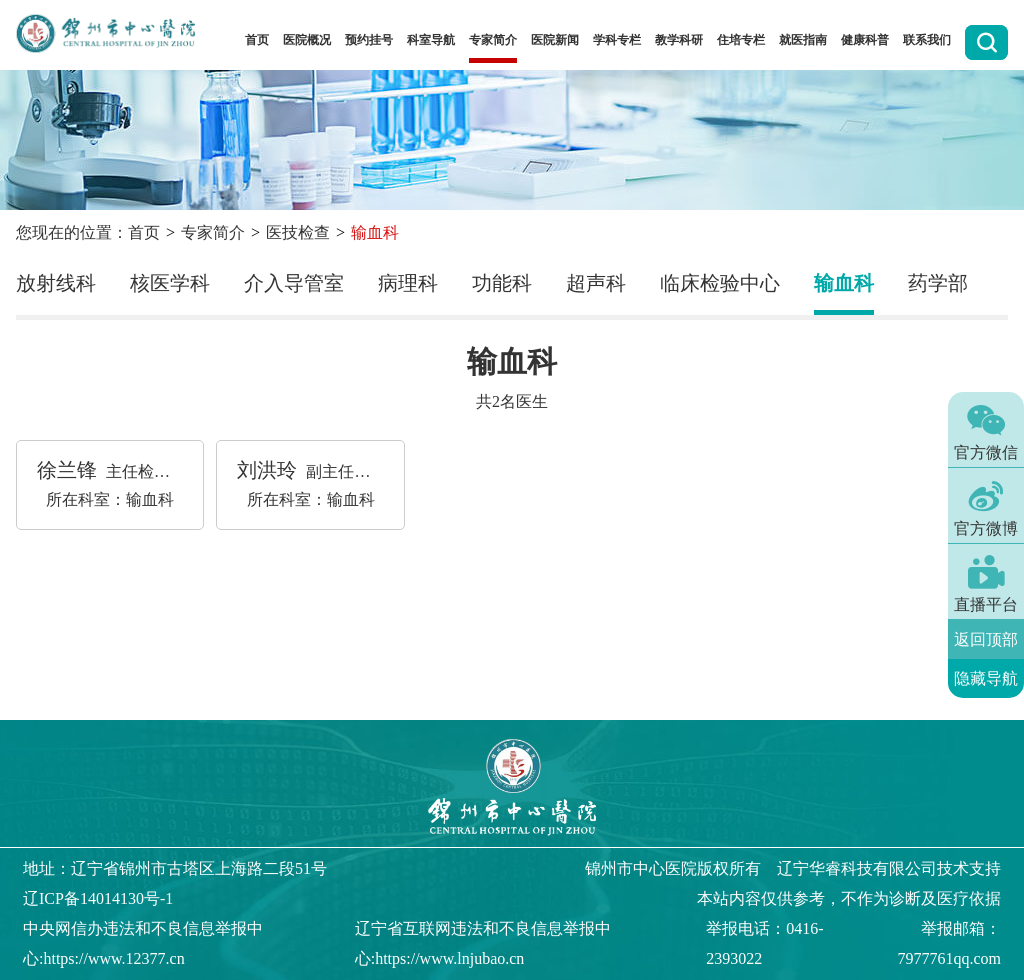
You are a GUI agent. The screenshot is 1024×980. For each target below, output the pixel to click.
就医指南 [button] (803, 40)
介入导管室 (294, 283)
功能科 (502, 283)
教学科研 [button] (679, 40)
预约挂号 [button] (369, 40)
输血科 (844, 283)
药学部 (938, 283)
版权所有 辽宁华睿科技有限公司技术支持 (793, 868)
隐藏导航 (986, 678)
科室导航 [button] (431, 40)
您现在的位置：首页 (88, 232)
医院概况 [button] (307, 40)
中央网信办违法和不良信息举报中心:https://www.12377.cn (143, 943)
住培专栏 (741, 40)
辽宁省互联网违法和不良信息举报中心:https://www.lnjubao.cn (483, 943)
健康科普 (865, 40)
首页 (257, 40)
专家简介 (213, 232)
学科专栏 (617, 40)
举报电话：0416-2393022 (764, 943)
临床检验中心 (720, 283)
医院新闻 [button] (555, 40)
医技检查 (298, 232)
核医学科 (170, 283)
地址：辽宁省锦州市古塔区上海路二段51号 (175, 868)
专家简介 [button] (493, 40)
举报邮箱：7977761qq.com (949, 943)
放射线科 (56, 283)
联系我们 (927, 40)
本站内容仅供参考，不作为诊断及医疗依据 (849, 898)
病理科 (408, 283)
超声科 (596, 283)
